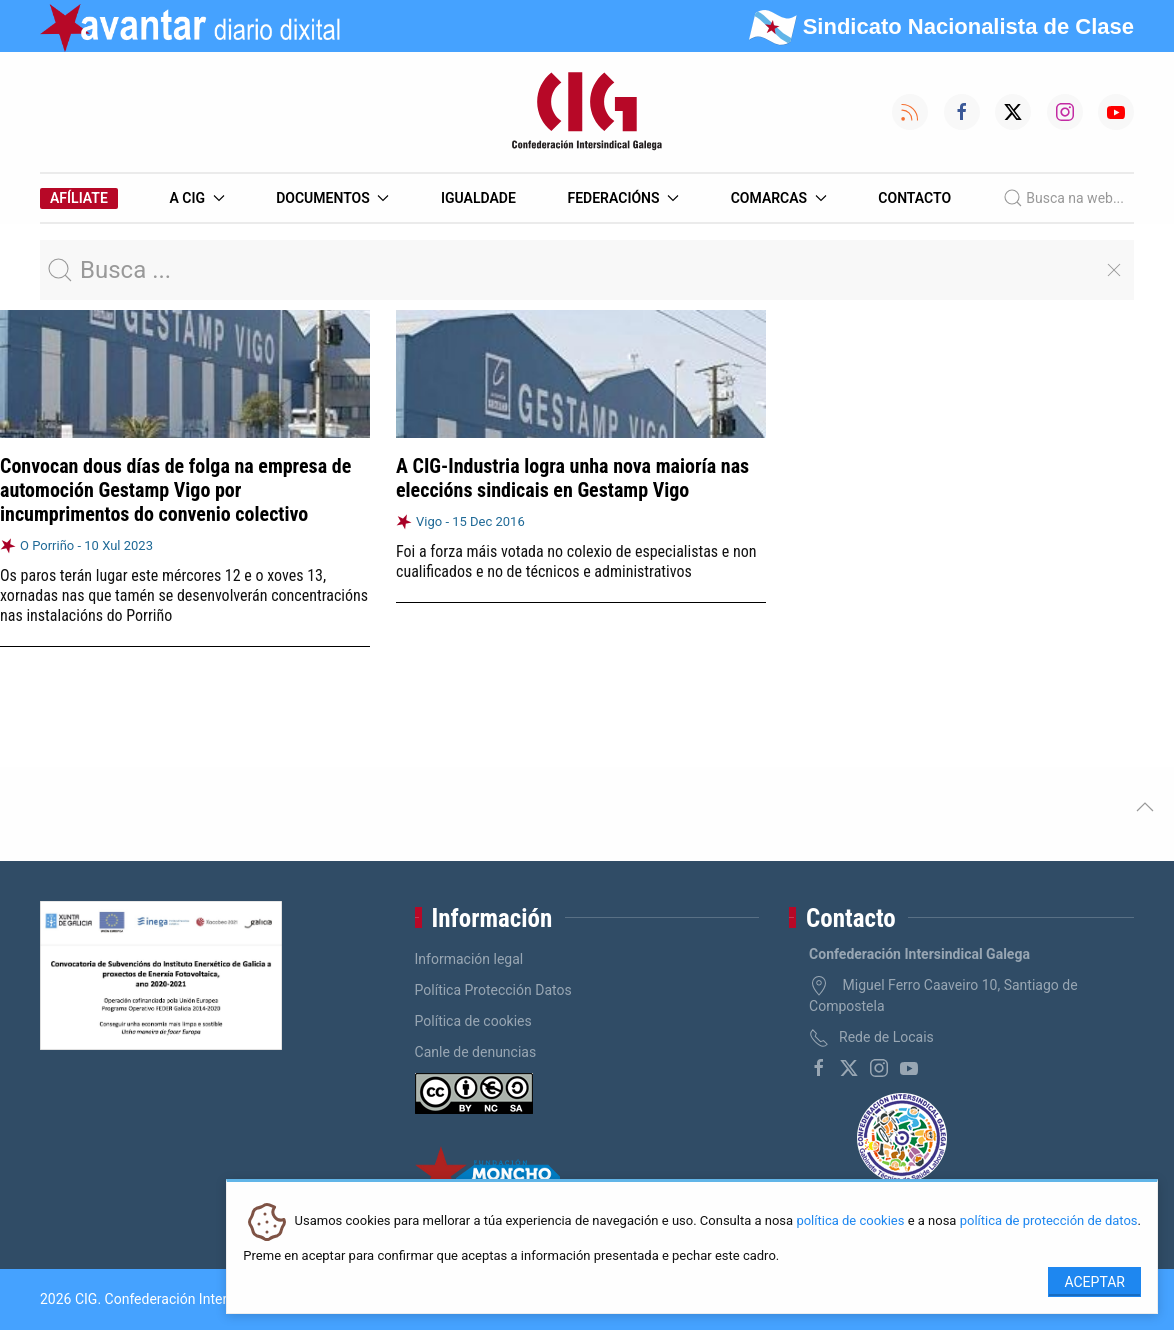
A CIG (196, 198)
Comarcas (779, 198)
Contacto (914, 198)
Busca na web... (1063, 198)
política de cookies (850, 1221)
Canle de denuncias (476, 1052)
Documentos (332, 198)
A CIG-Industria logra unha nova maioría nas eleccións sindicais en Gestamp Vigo (572, 478)
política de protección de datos (1049, 1221)
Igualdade (478, 198)
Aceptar (1094, 1282)
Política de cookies (473, 1021)
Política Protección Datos (493, 990)
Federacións (624, 198)
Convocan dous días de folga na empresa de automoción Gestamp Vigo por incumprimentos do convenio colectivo (175, 490)
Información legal (469, 959)
